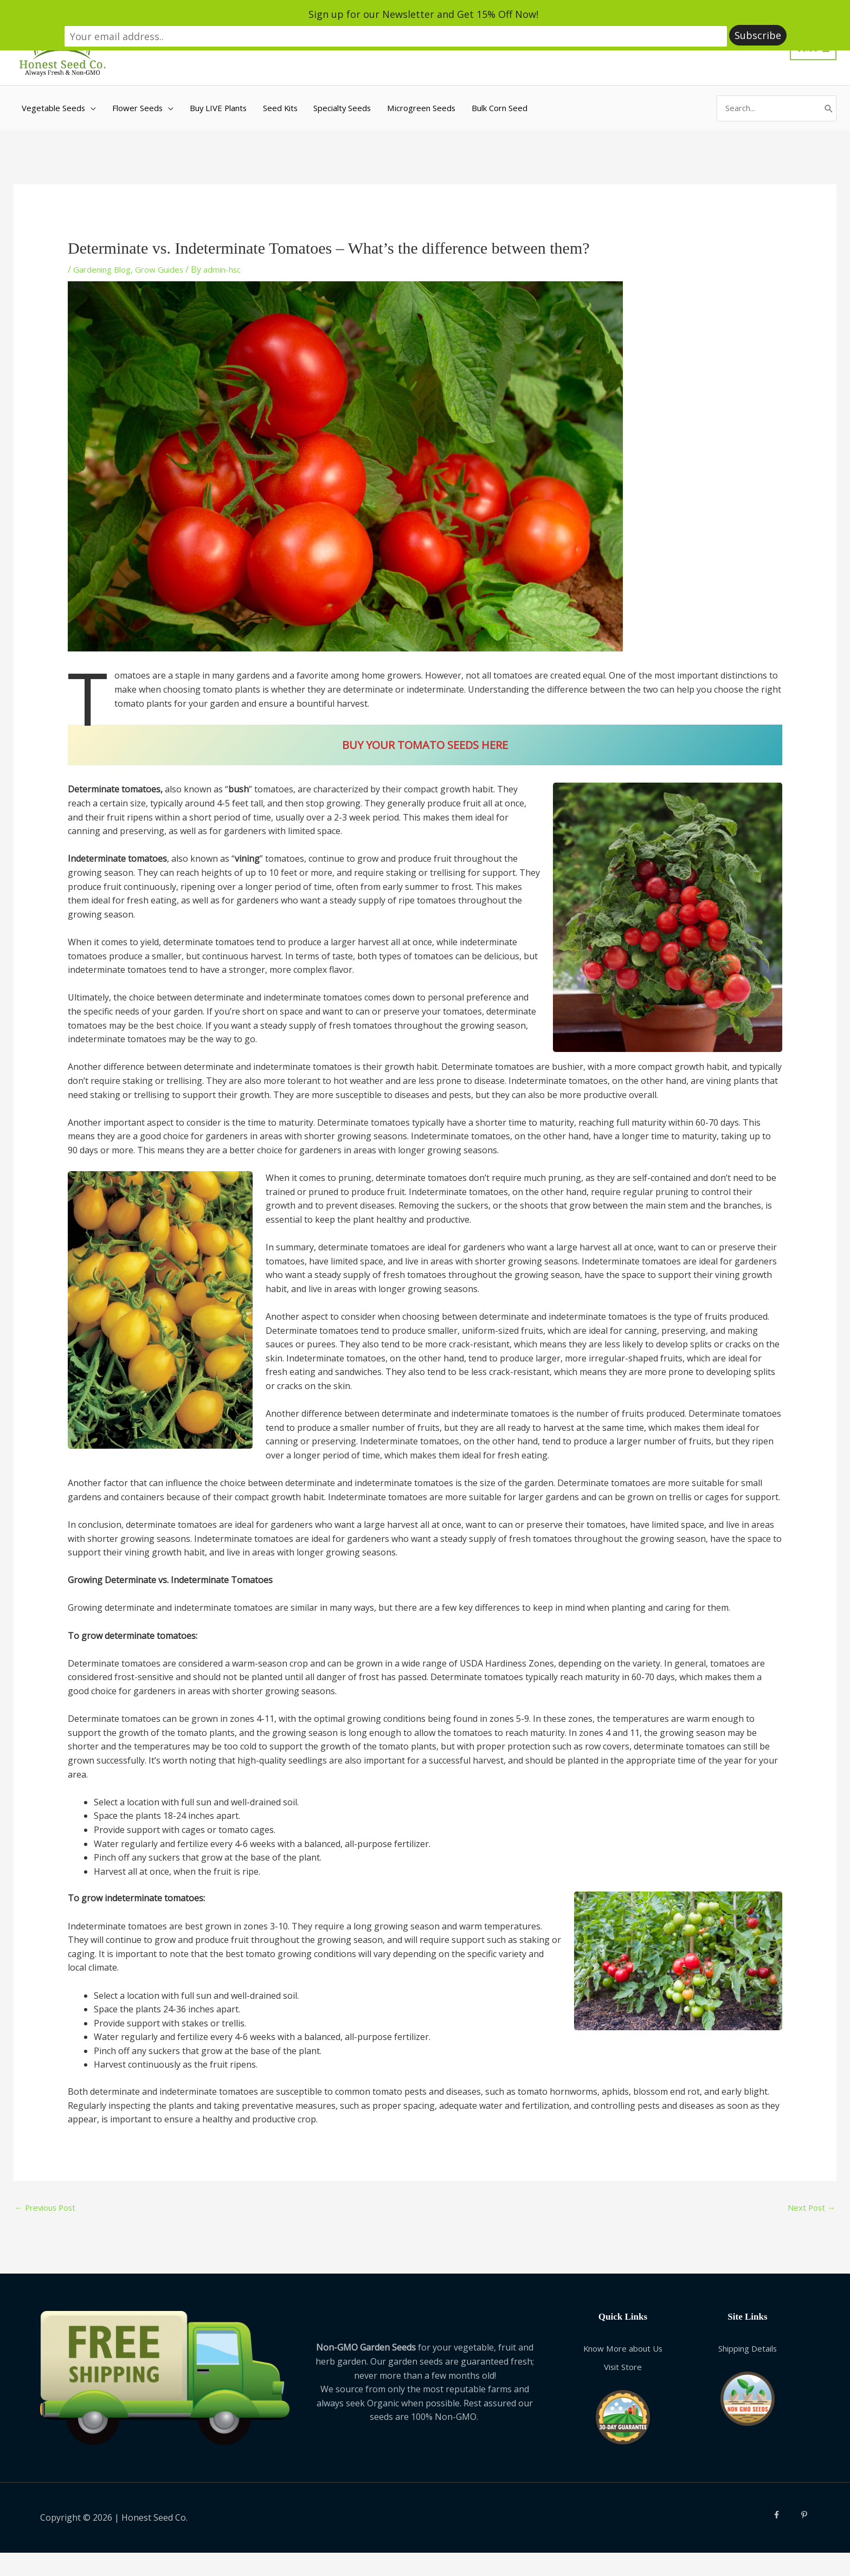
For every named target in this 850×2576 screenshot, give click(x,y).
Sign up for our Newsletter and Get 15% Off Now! (326, 14)
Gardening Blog (105, 301)
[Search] (828, 146)
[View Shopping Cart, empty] (812, 69)
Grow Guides (167, 301)
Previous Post (48, 2240)
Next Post (809, 2240)
